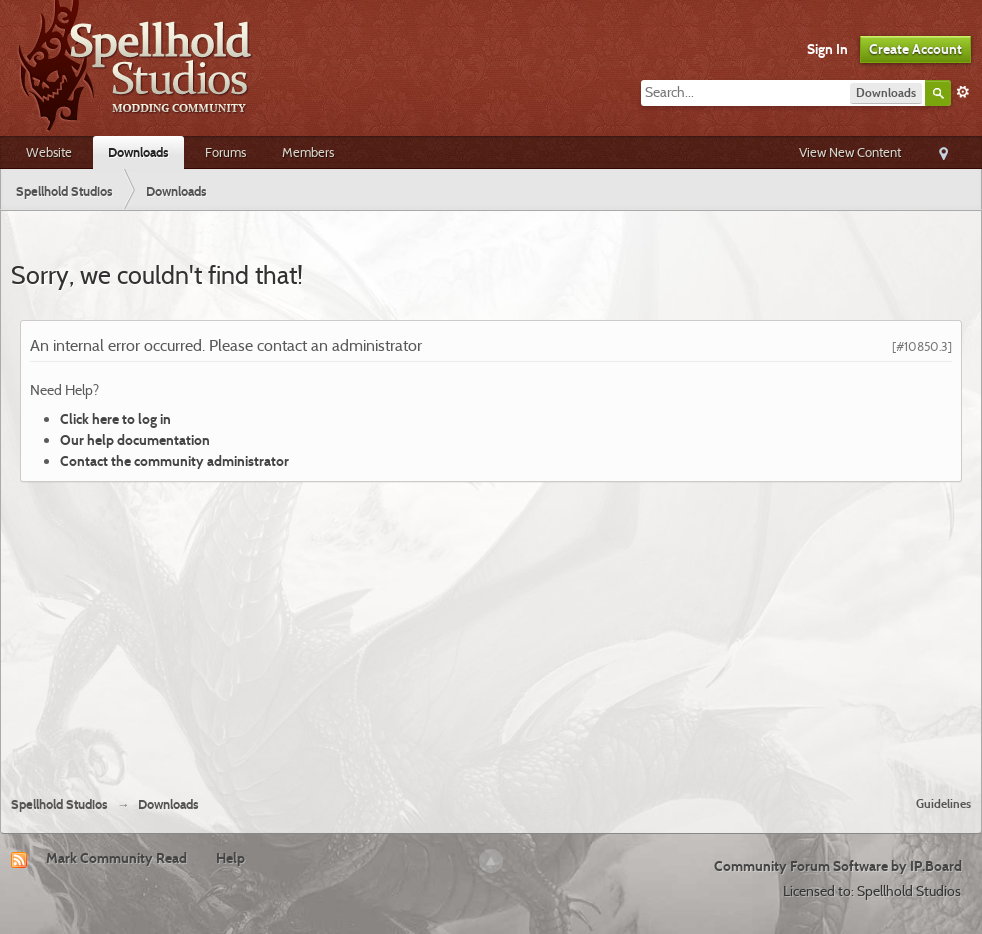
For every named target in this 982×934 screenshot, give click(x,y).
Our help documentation (135, 440)
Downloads (138, 152)
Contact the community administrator (174, 461)
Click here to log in (115, 419)
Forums (225, 152)
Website (49, 152)
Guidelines (943, 803)
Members (308, 152)
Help (230, 858)
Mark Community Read (116, 858)
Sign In (827, 49)
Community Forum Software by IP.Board (838, 866)
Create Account (915, 49)
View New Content (850, 152)
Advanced (963, 92)
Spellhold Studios (59, 804)
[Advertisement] (491, 631)
